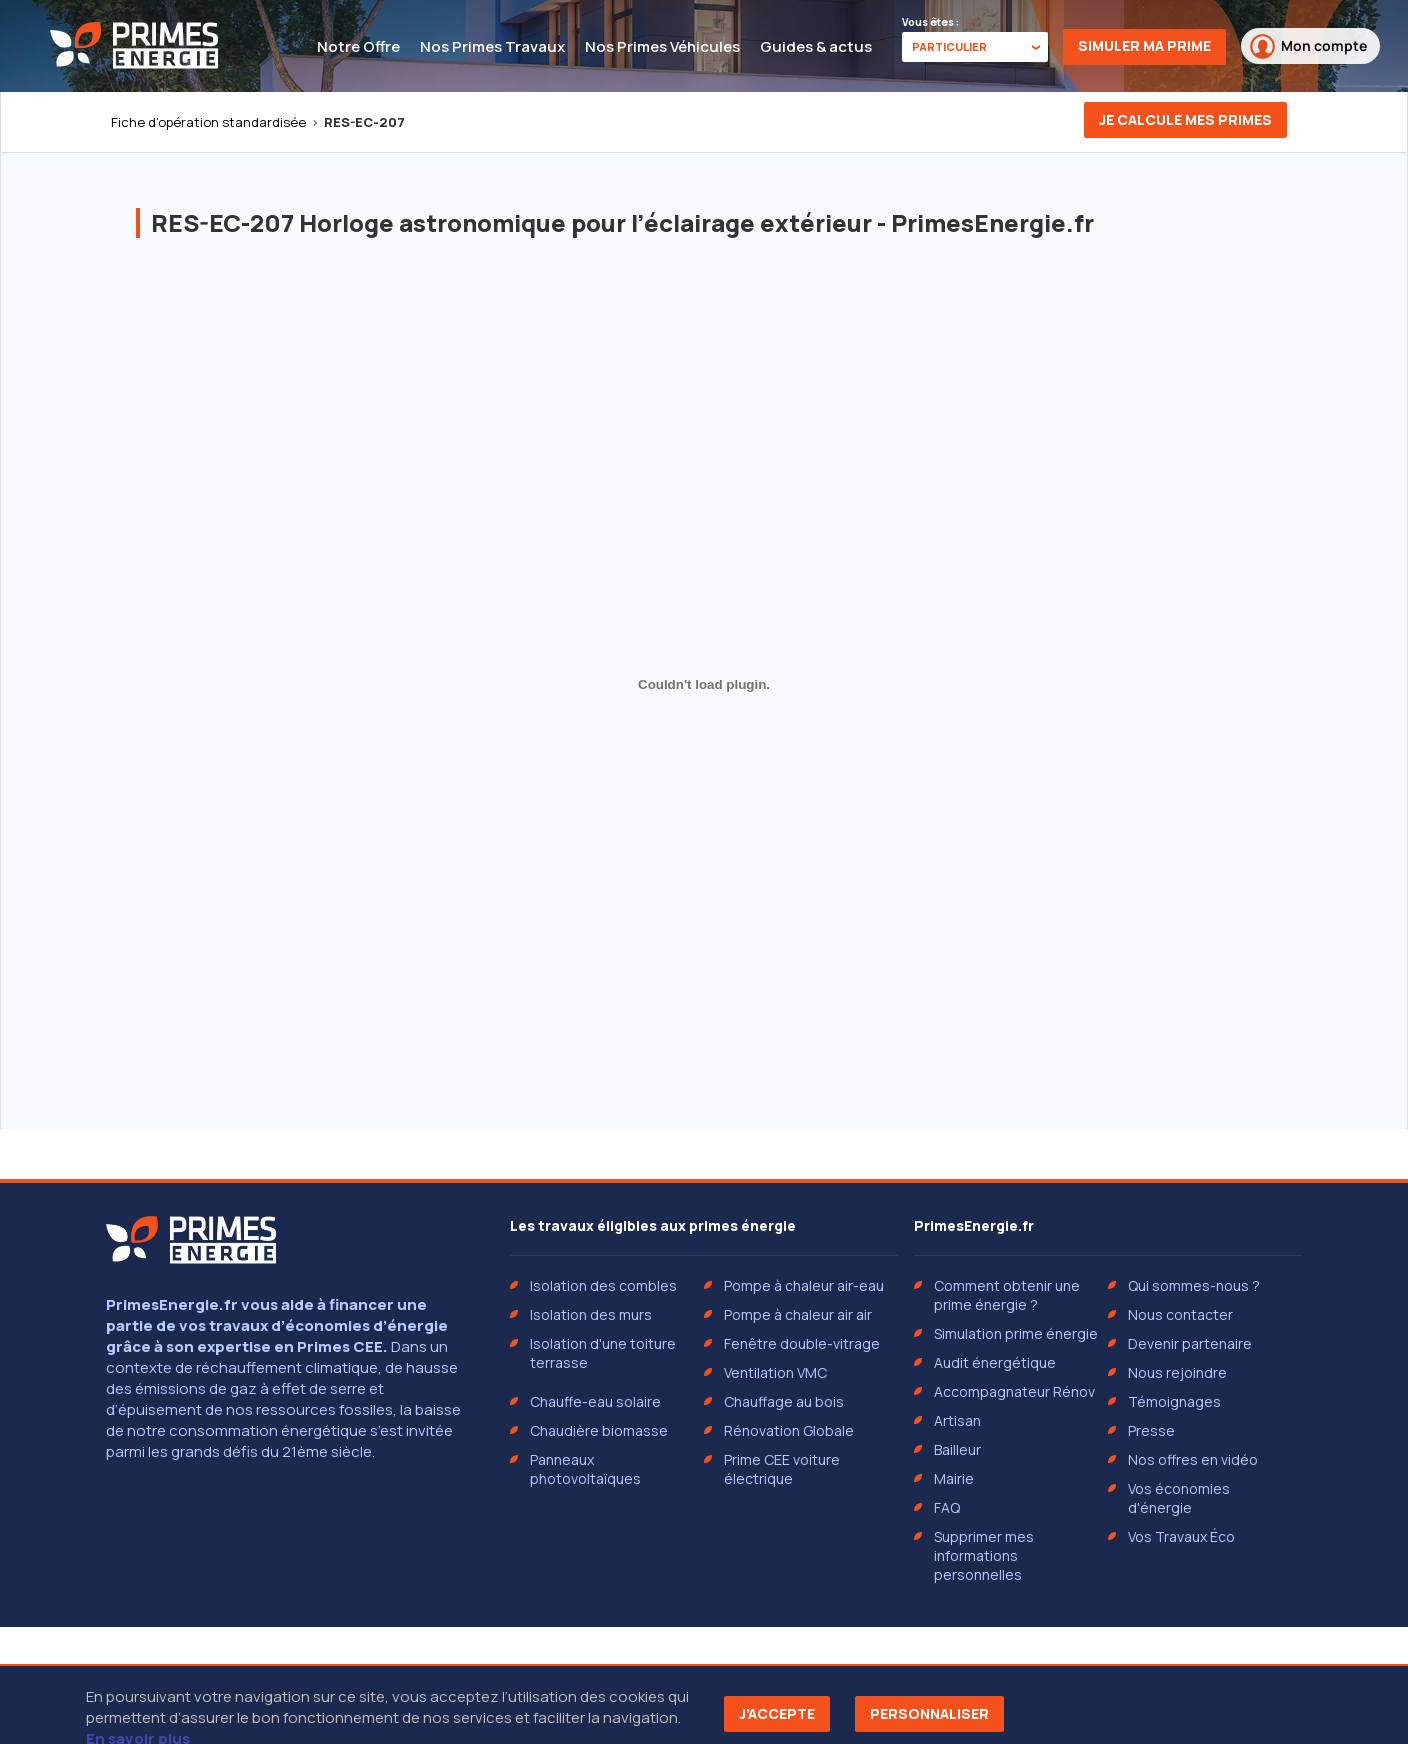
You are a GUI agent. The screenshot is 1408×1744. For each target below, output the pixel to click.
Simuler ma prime (1144, 45)
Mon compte (1308, 46)
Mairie (954, 1478)
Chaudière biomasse (599, 1430)
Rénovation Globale (789, 1430)
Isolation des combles (603, 1285)
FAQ (947, 1507)
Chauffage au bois (784, 1401)
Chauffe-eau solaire (595, 1401)
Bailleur (957, 1449)
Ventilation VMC (775, 1372)
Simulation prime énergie (1016, 1333)
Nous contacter (1180, 1314)
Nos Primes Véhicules (662, 46)
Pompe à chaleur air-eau (804, 1285)
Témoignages (1174, 1401)
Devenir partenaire (1190, 1343)
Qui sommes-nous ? (1194, 1285)
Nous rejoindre (1177, 1372)
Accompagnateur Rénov (1014, 1391)
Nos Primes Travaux (492, 46)
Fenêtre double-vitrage (802, 1343)
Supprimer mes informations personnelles (984, 1555)
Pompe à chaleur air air (798, 1314)
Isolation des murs (591, 1314)
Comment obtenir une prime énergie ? (1007, 1295)
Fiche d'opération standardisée (208, 122)
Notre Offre (358, 46)
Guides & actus (816, 46)
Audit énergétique (995, 1362)
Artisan (957, 1420)
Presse (1151, 1430)
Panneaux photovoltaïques (585, 1469)
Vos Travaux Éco (1181, 1536)
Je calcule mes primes (1185, 119)
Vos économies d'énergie (1179, 1498)
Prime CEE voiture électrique (782, 1469)
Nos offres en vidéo (1193, 1459)
